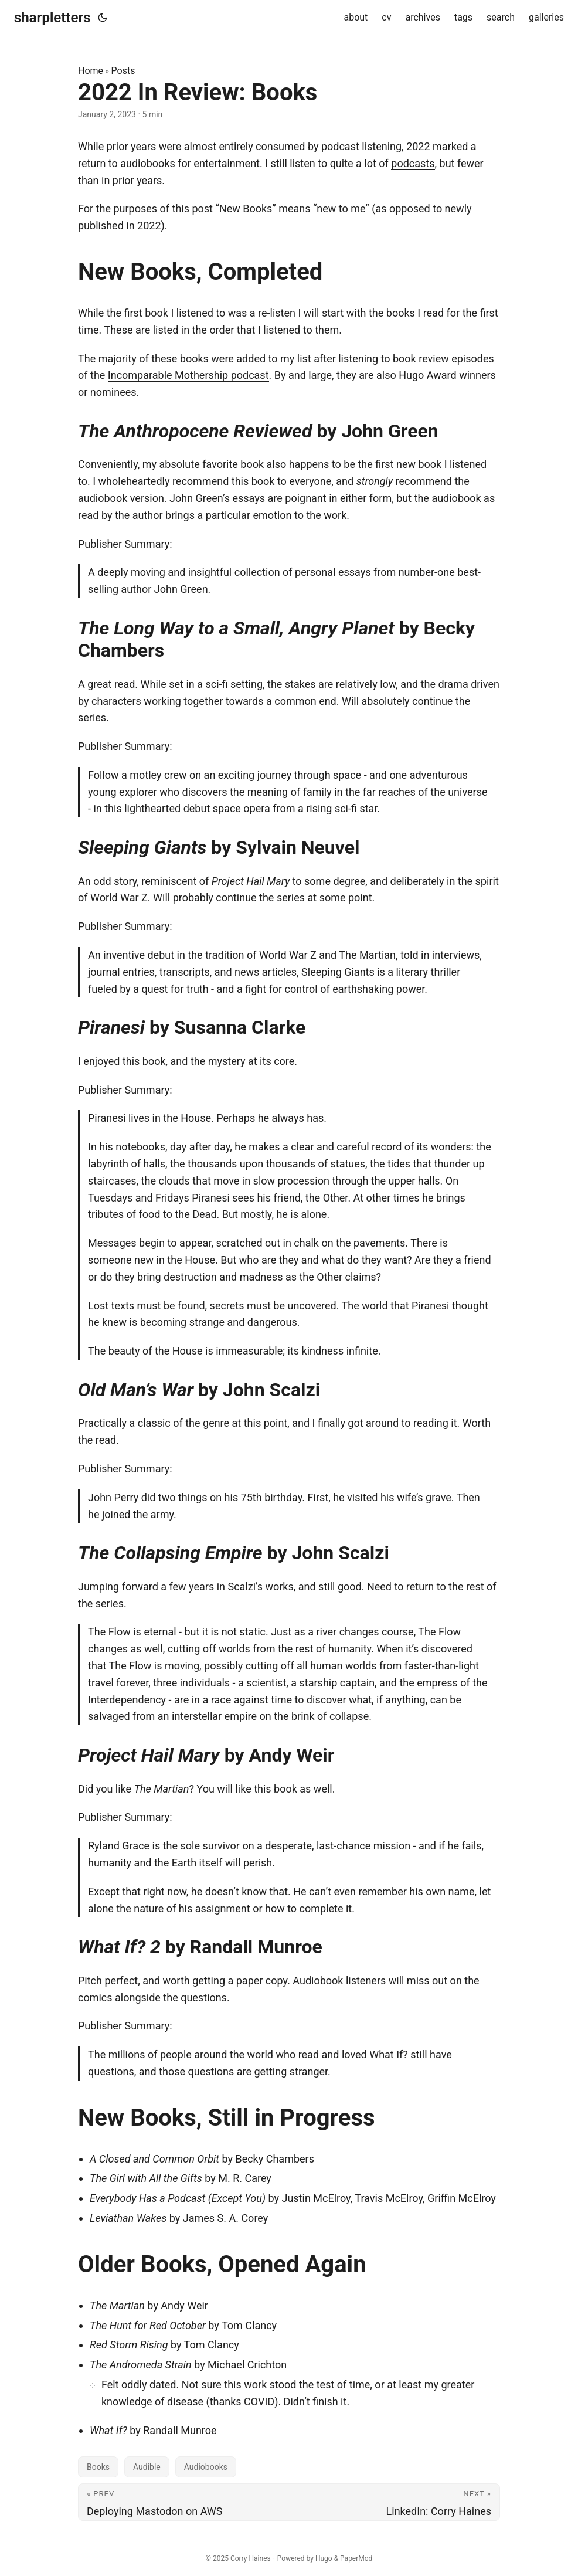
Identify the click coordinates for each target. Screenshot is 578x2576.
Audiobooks (205, 2467)
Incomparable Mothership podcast (188, 375)
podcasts (412, 163)
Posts (123, 70)
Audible (147, 2467)
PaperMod (356, 2558)
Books (98, 2467)
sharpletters (52, 17)
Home (90, 70)
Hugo (323, 2558)
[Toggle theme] (103, 17)
